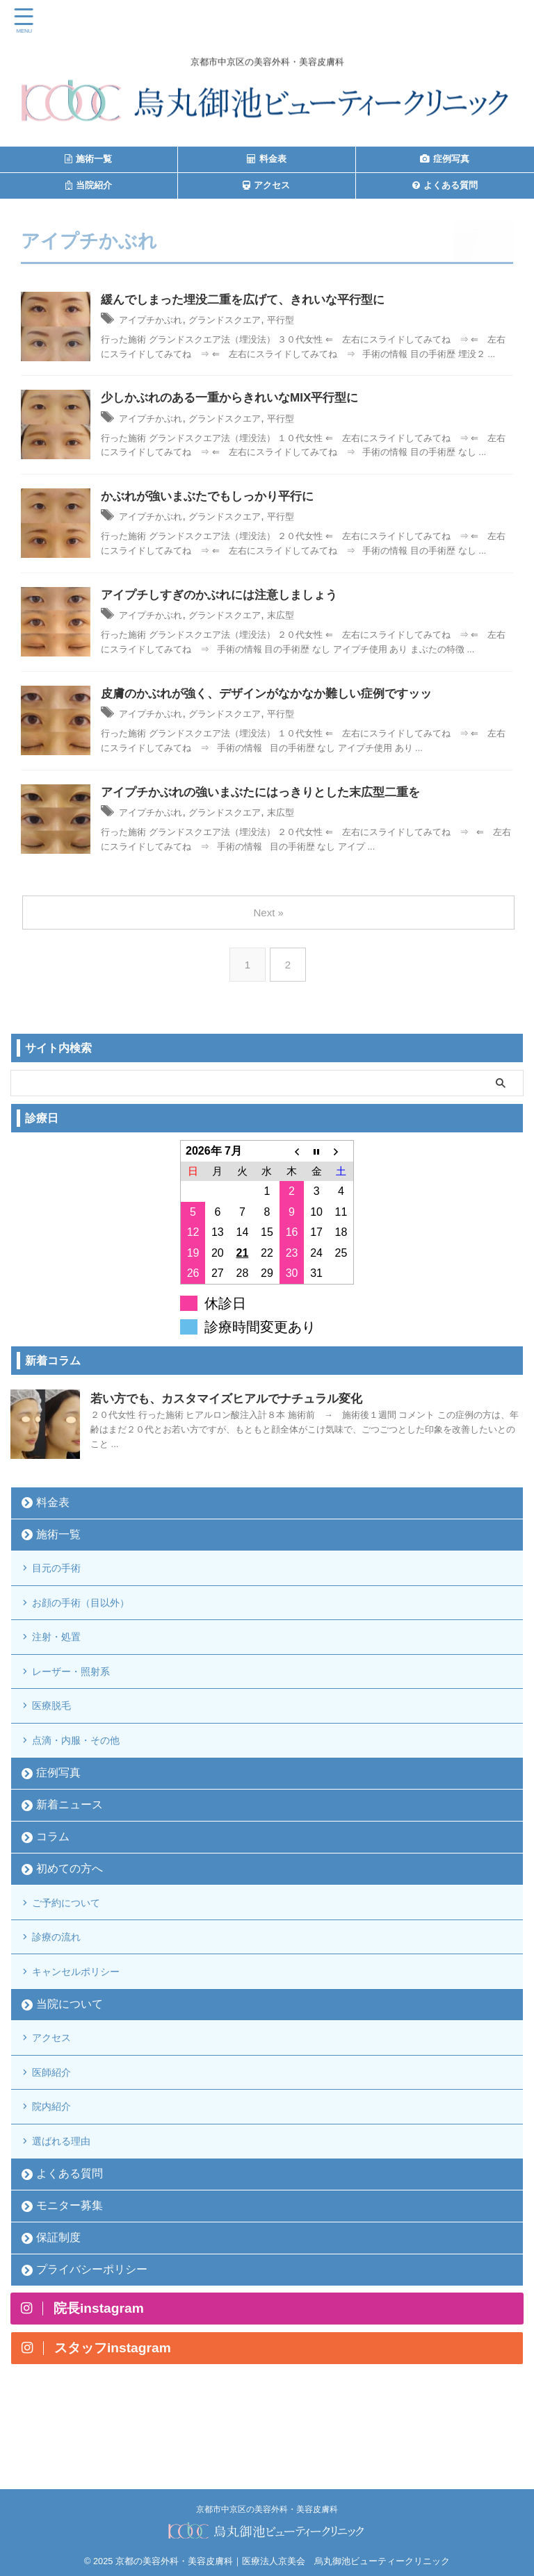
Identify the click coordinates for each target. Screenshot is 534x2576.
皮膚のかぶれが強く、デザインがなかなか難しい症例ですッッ (276, 697)
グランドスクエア (247, 321)
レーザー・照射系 (80, 1693)
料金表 (53, 1506)
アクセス (58, 2090)
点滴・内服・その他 (86, 1772)
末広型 (315, 617)
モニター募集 (69, 2276)
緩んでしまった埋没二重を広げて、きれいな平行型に (251, 301)
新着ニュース (69, 1839)
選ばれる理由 (69, 2209)
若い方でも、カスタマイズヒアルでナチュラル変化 (234, 1402)
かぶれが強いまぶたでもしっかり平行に (213, 499)
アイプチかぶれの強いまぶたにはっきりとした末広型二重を (270, 796)
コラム (53, 1871)
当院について (69, 2054)
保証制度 (58, 2308)
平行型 (315, 321)
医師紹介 (58, 2130)
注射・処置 (64, 1653)
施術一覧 (58, 1538)
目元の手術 (64, 1574)
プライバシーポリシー (91, 2340)
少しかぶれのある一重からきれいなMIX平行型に (237, 399)
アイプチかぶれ (158, 321)
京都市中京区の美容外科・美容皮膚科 (267, 2504)
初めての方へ (69, 1903)
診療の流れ (64, 1979)
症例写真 (58, 1807)
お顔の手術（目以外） (91, 1613)
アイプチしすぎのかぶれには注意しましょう (226, 597)
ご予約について (75, 1939)
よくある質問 (69, 2244)
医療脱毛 (58, 1732)
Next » (269, 916)
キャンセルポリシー (86, 2018)
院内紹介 (58, 2169)
